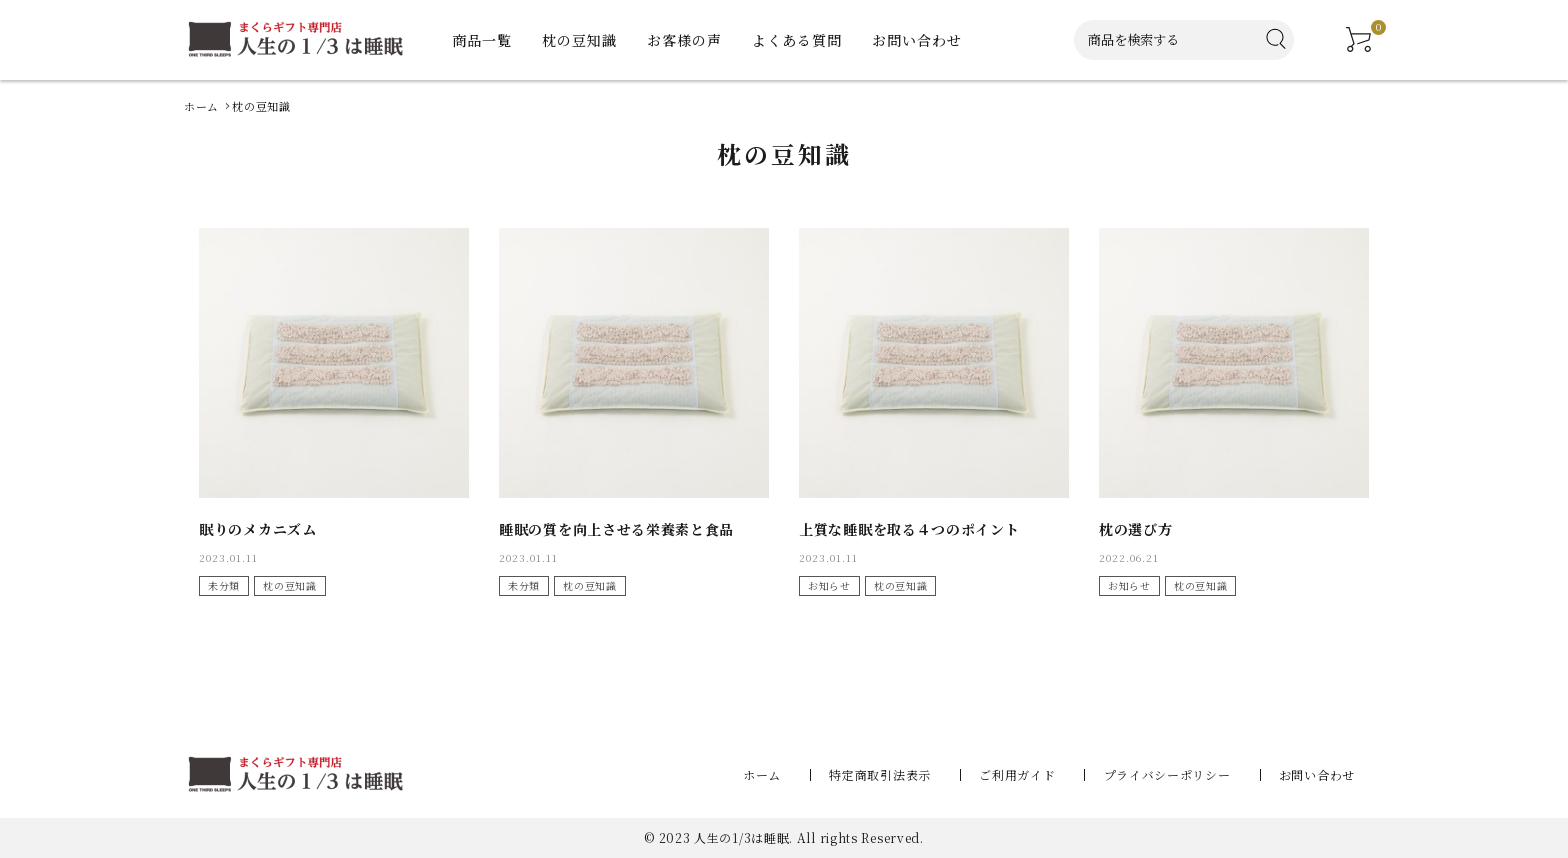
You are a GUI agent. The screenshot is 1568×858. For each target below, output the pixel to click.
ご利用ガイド (1026, 774)
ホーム (779, 774)
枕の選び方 (1136, 529)
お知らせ (829, 585)
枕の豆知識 (290, 585)
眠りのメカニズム (258, 529)
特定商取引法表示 (893, 774)
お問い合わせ (1317, 774)
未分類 (224, 585)
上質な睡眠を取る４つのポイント (909, 529)
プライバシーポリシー (1171, 774)
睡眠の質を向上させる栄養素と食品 (616, 529)
